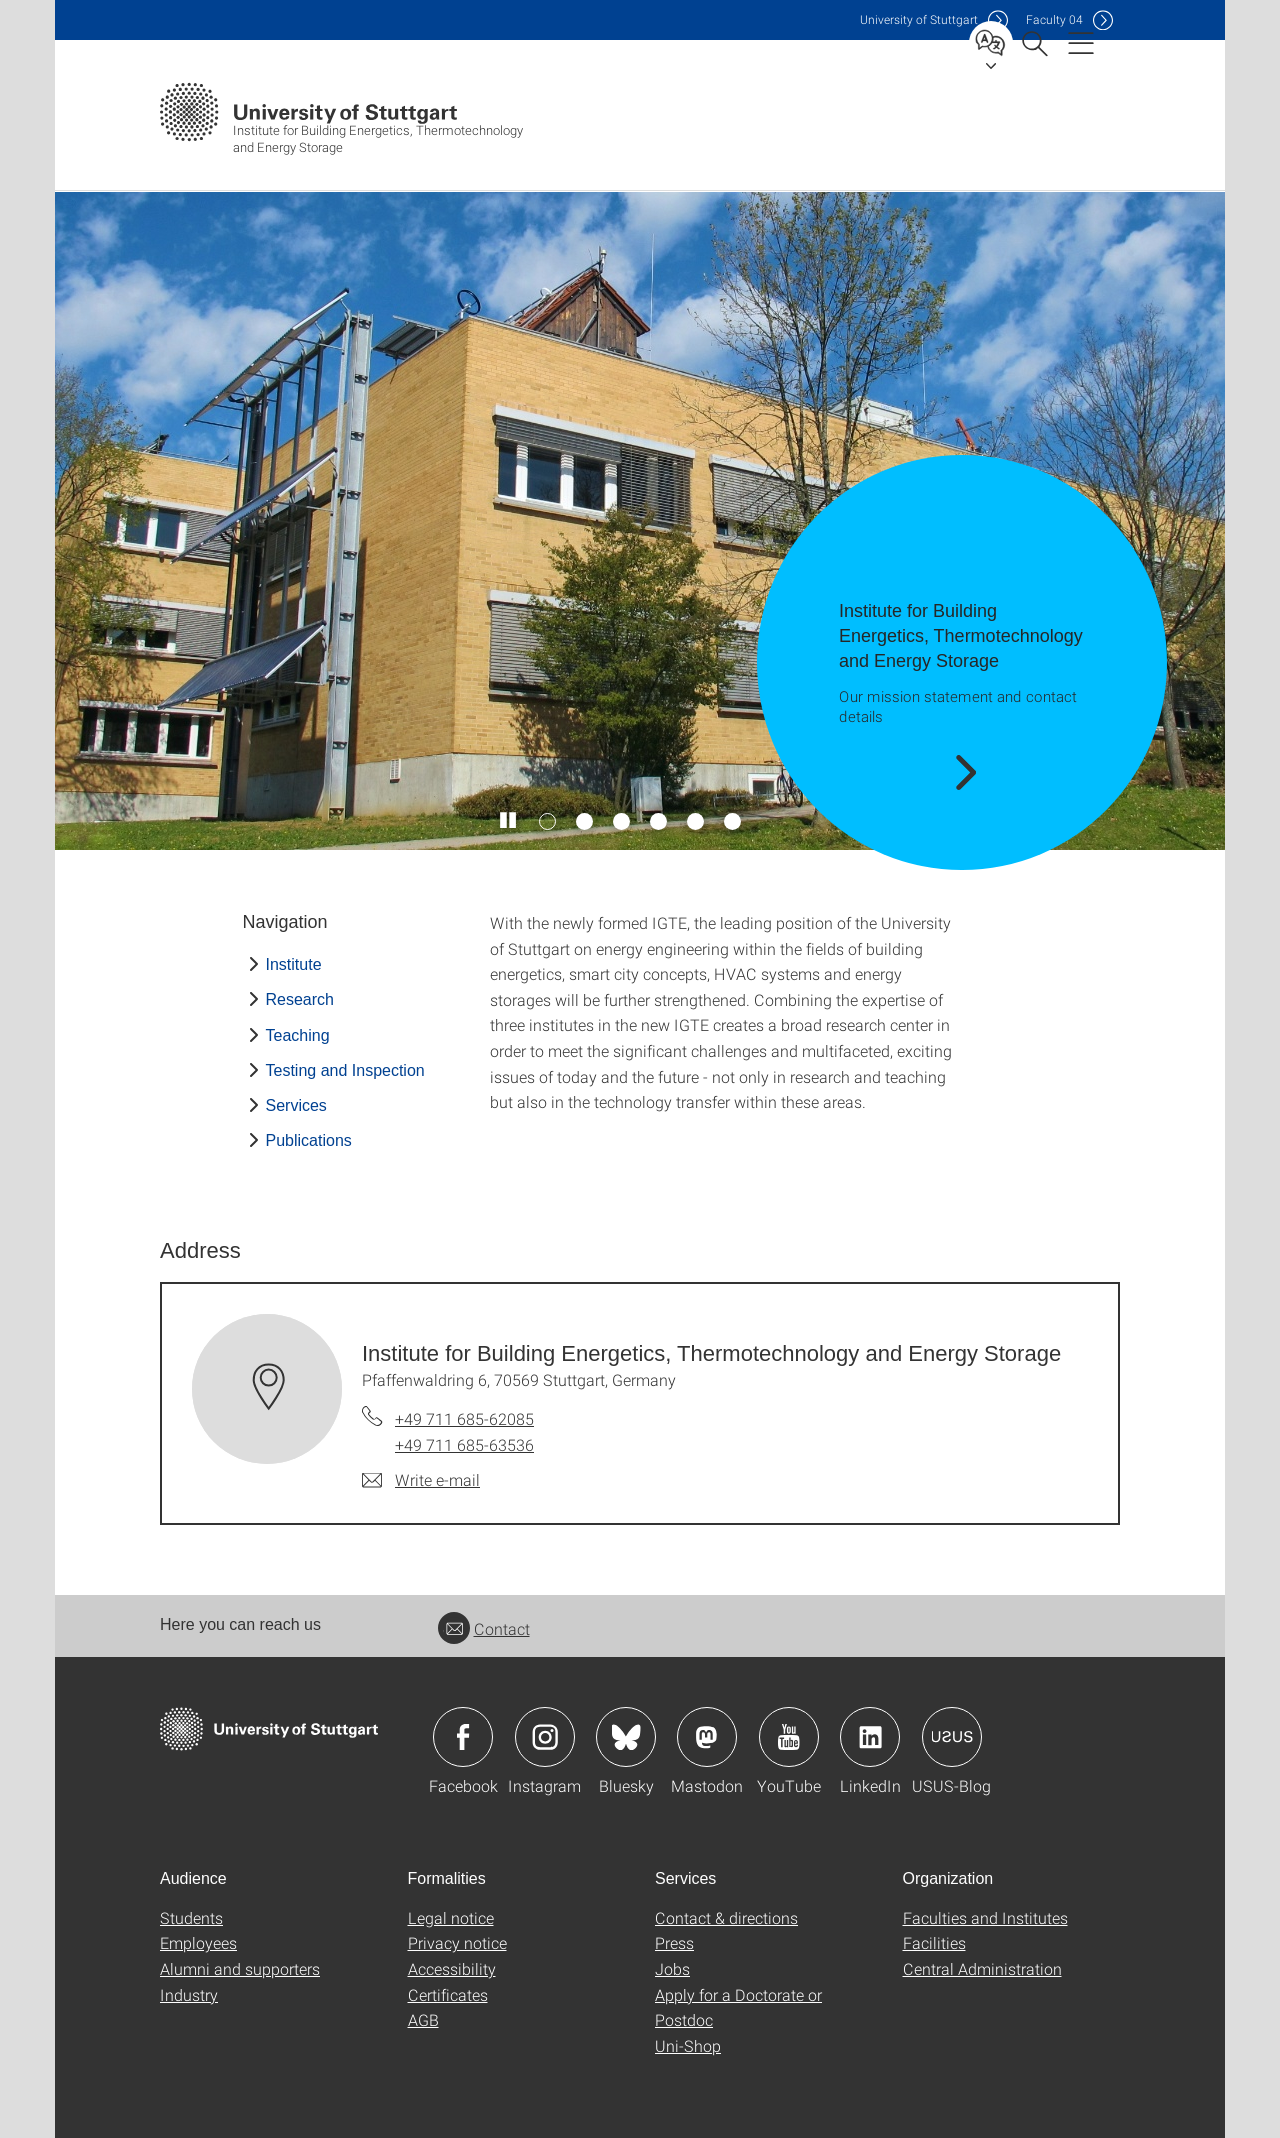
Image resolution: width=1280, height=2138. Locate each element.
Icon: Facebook (463, 1737)
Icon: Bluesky (626, 1737)
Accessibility (452, 1968)
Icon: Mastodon (707, 1737)
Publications (309, 1140)
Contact (484, 1628)
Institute (294, 964)
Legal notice (451, 1917)
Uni (919, 19)
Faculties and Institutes (985, 1917)
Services (296, 1105)
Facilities (934, 1942)
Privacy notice (457, 1942)
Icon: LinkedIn (870, 1737)
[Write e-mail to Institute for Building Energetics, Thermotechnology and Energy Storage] (421, 1480)
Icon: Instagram (545, 1737)
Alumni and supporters (240, 1968)
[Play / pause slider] (509, 821)
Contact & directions (726, 1917)
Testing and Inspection (345, 1070)
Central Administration (982, 1968)
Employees (198, 1942)
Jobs (672, 1968)
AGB (423, 2019)
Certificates (448, 1994)
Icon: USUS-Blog (952, 1737)
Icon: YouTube (789, 1737)
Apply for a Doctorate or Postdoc (738, 2007)
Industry (189, 1994)
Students (191, 1917)
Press (674, 1942)
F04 (1054, 19)
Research (300, 999)
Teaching (298, 1035)
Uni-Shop (688, 2045)
